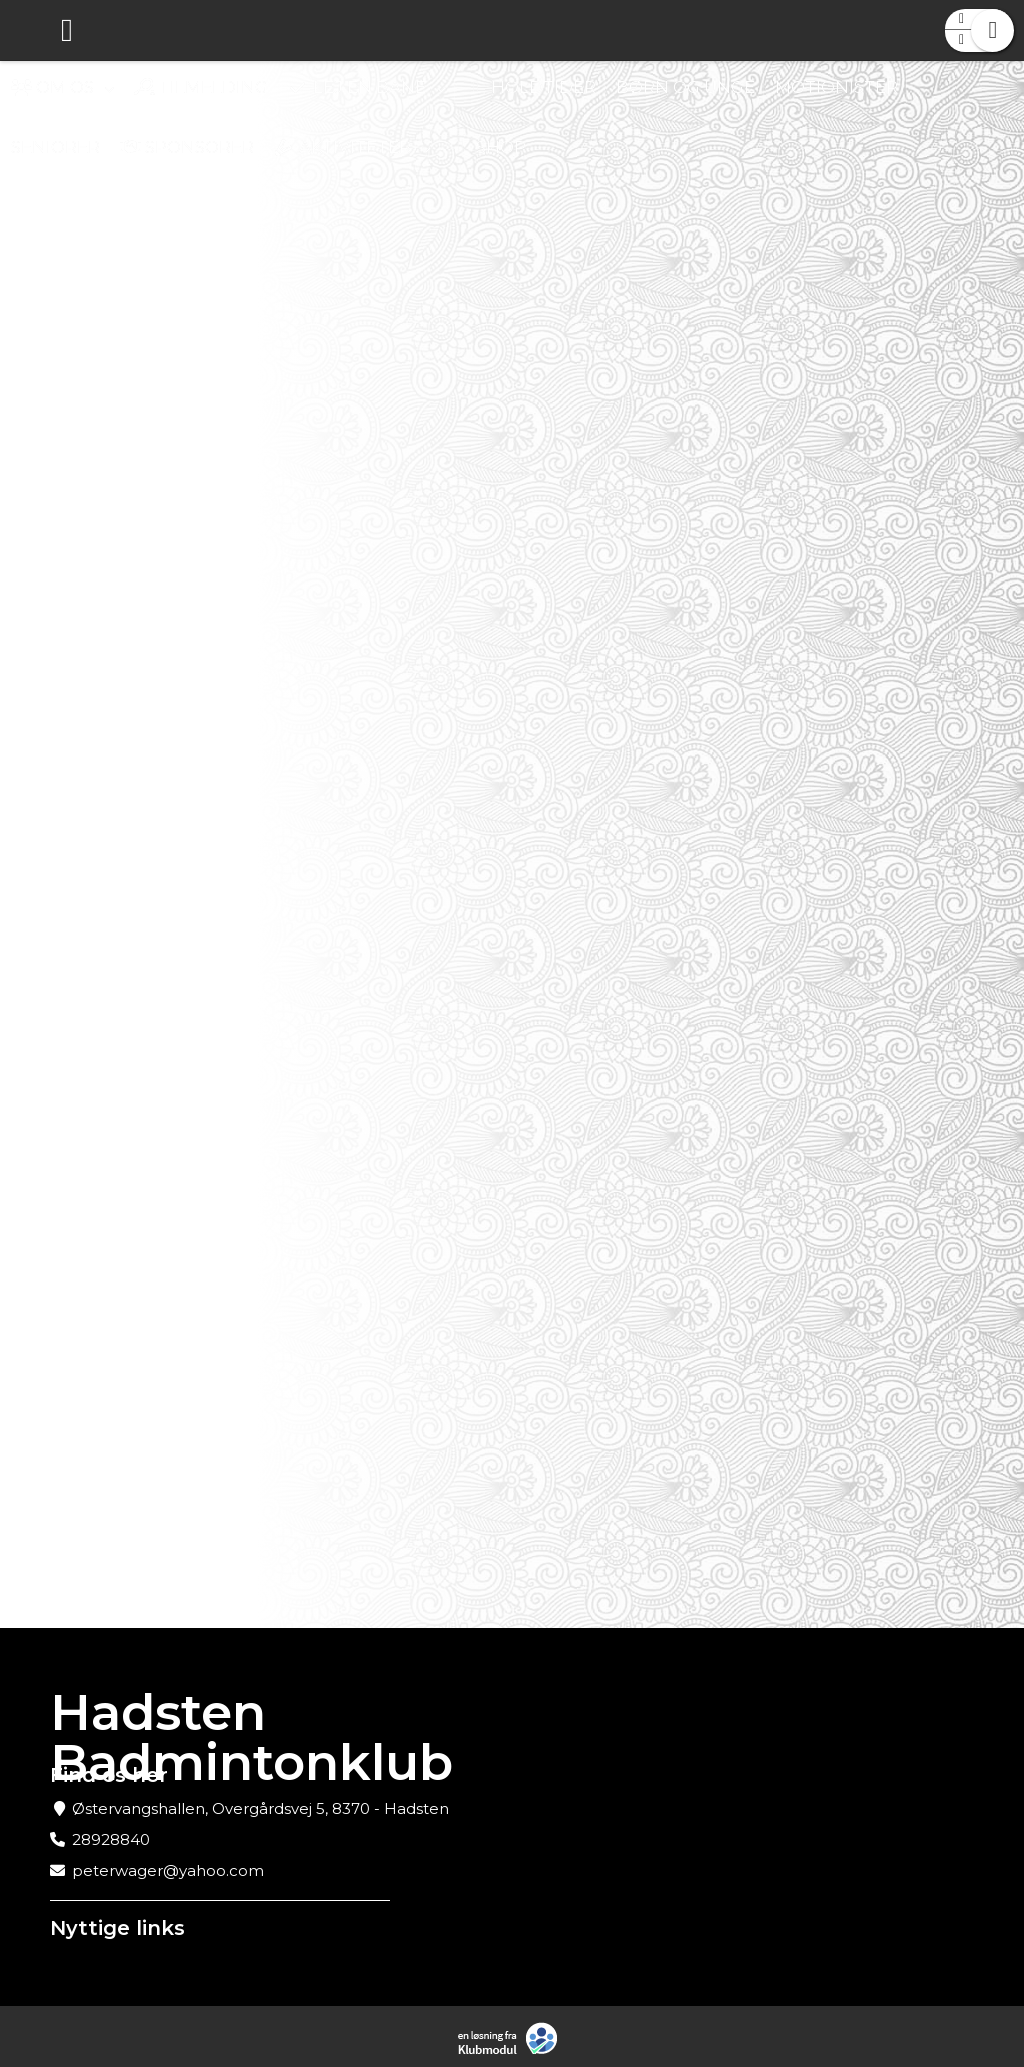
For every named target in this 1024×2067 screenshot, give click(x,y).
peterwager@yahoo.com (168, 1870)
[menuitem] (30, 30)
